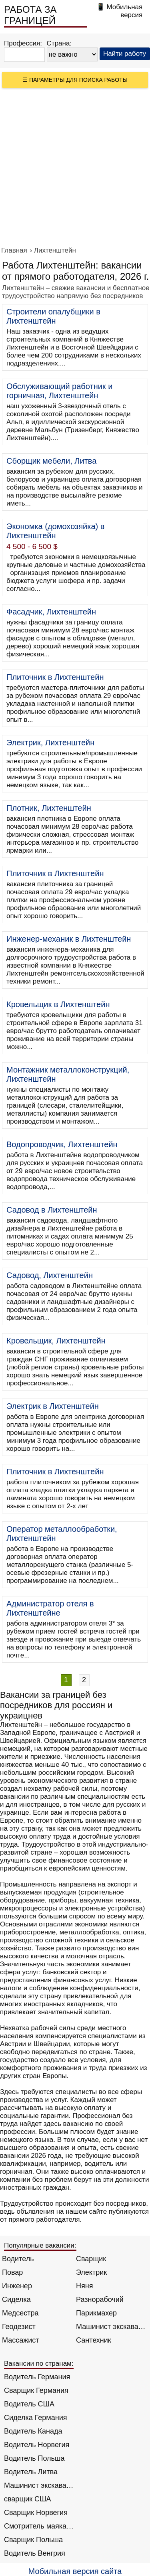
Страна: (59, 43)
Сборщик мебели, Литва (51, 460)
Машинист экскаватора (111, 2327)
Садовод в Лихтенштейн (51, 1209)
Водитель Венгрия (34, 2553)
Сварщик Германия (36, 2390)
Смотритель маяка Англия (39, 2526)
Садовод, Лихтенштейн (49, 1275)
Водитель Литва (31, 2472)
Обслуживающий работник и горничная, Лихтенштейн (59, 391)
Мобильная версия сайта (75, 2571)
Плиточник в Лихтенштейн (55, 677)
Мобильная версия (124, 11)
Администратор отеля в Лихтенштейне (50, 1608)
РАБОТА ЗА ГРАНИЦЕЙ (30, 15)
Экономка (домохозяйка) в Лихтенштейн (55, 531)
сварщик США (27, 2499)
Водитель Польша (34, 2458)
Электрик (91, 2272)
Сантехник (93, 2340)
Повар (12, 2272)
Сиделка (16, 2299)
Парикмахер (96, 2313)
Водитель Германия (37, 2377)
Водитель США (29, 2404)
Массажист (20, 2340)
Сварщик (91, 2259)
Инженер (17, 2286)
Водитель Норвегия (36, 2445)
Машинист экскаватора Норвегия (39, 2485)
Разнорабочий (100, 2299)
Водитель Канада (33, 2431)
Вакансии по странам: (39, 2363)
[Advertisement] (75, 166)
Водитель (18, 2259)
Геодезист (19, 2327)
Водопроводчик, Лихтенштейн (62, 1144)
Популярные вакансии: (40, 2245)
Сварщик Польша (33, 2540)
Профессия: (23, 43)
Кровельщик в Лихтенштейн (58, 1004)
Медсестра (20, 2313)
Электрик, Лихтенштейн (50, 742)
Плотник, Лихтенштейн (48, 808)
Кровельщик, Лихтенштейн (56, 1340)
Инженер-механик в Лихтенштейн (68, 938)
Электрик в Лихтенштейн (52, 1406)
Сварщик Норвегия (36, 2513)
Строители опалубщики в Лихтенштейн (53, 316)
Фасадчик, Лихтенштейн (51, 611)
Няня (84, 2286)
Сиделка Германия (35, 2418)
